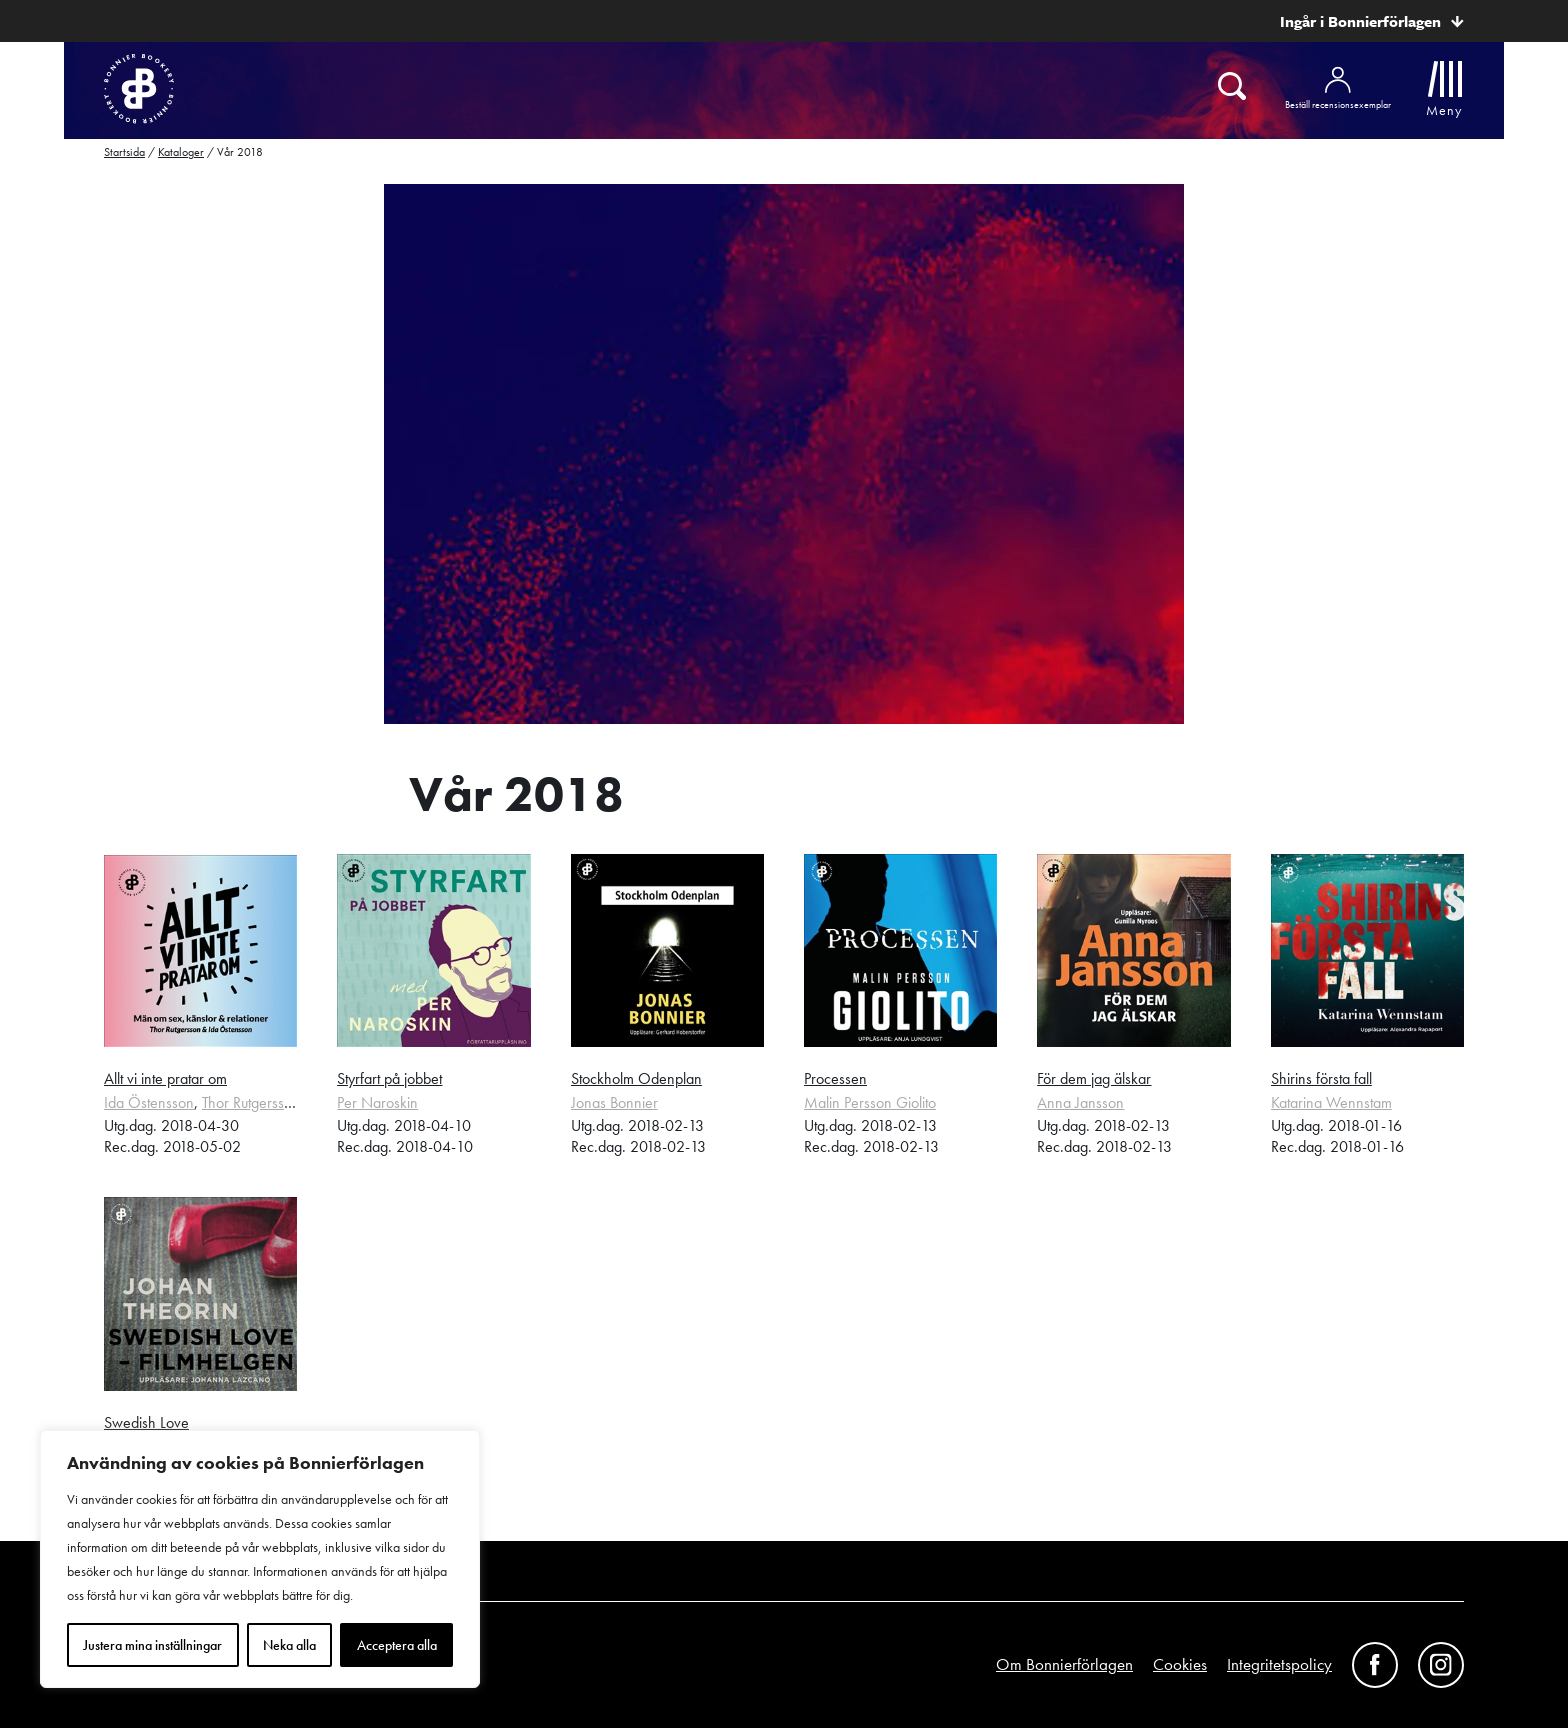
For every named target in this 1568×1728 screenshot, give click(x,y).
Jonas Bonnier (614, 1102)
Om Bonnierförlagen (1064, 1664)
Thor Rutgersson (251, 1102)
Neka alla (289, 1645)
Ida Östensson (149, 1102)
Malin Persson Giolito (870, 1102)
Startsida (124, 152)
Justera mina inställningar (152, 1645)
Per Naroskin (377, 1102)
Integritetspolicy (1279, 1664)
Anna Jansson (1080, 1102)
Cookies (1180, 1664)
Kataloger (181, 152)
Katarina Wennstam (1331, 1102)
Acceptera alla (397, 1645)
